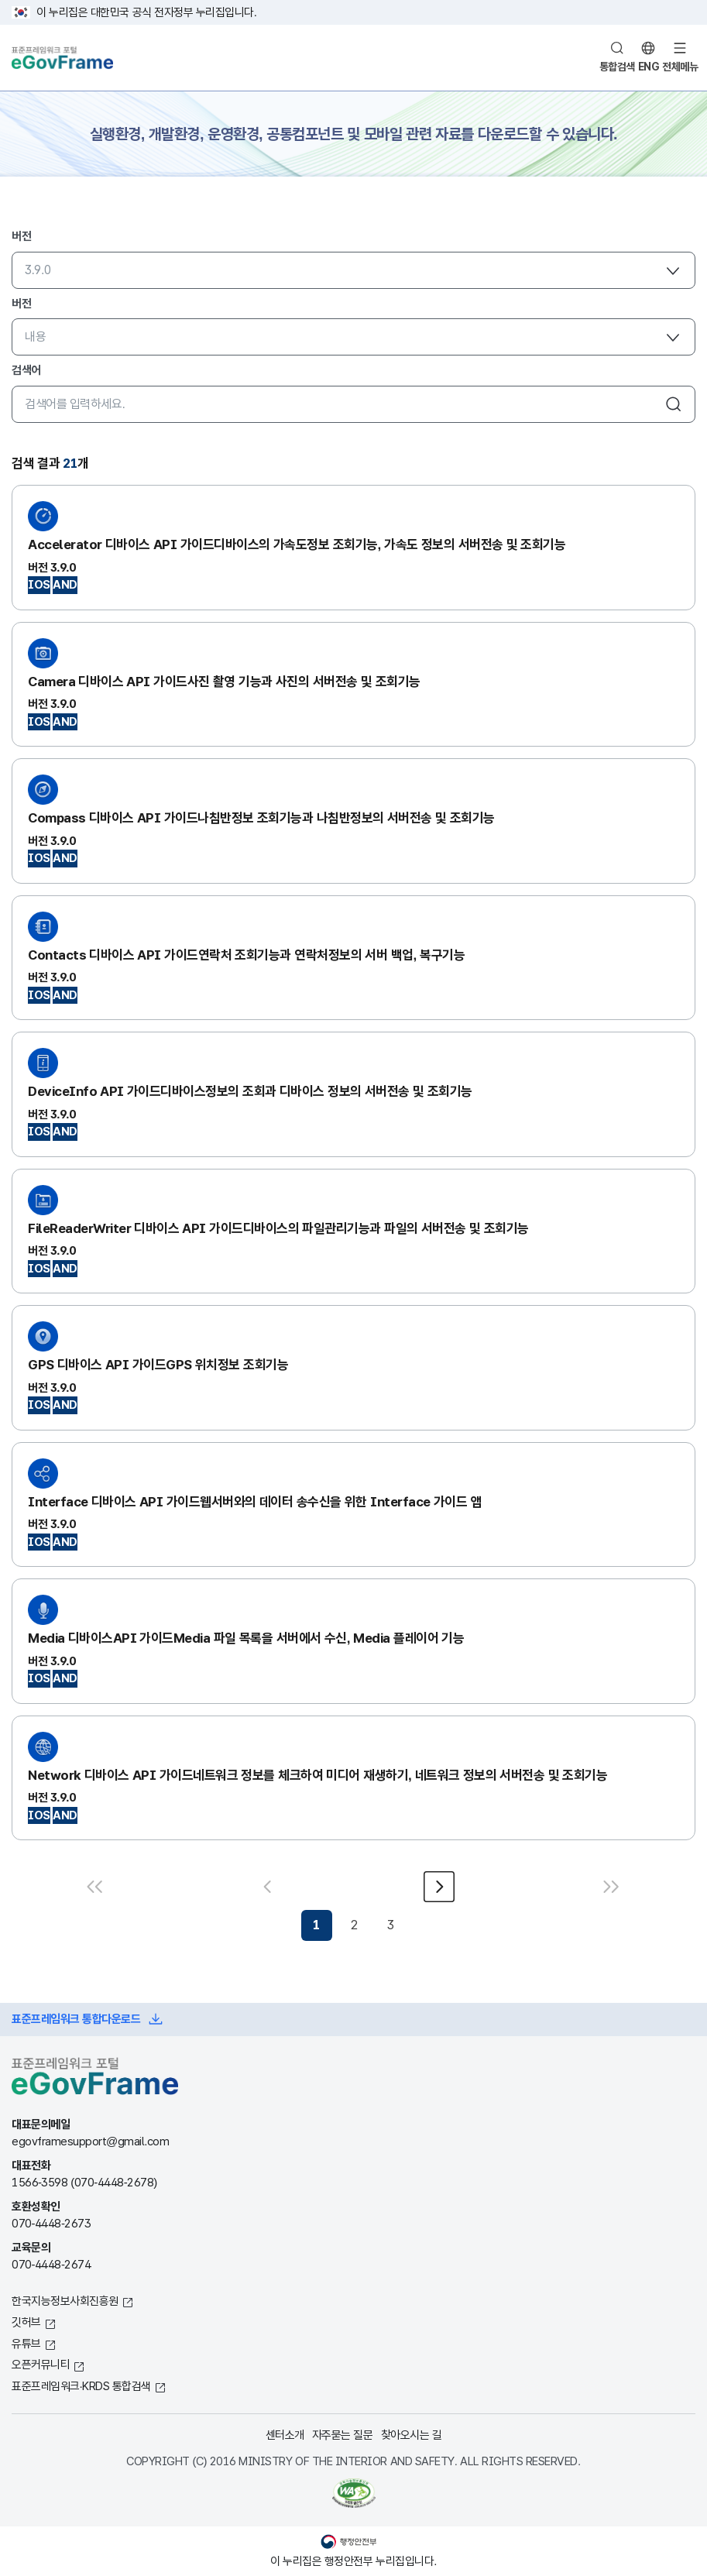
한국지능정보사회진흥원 (65, 2300)
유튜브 (26, 2343)
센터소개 (285, 2434)
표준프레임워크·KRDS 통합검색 (81, 2385)
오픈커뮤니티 (41, 2364)
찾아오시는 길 (411, 2434)
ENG (649, 66)
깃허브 (26, 2321)
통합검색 (617, 66)
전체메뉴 (680, 66)
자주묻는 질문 (342, 2434)
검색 (673, 404)
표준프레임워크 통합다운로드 (76, 2018)
